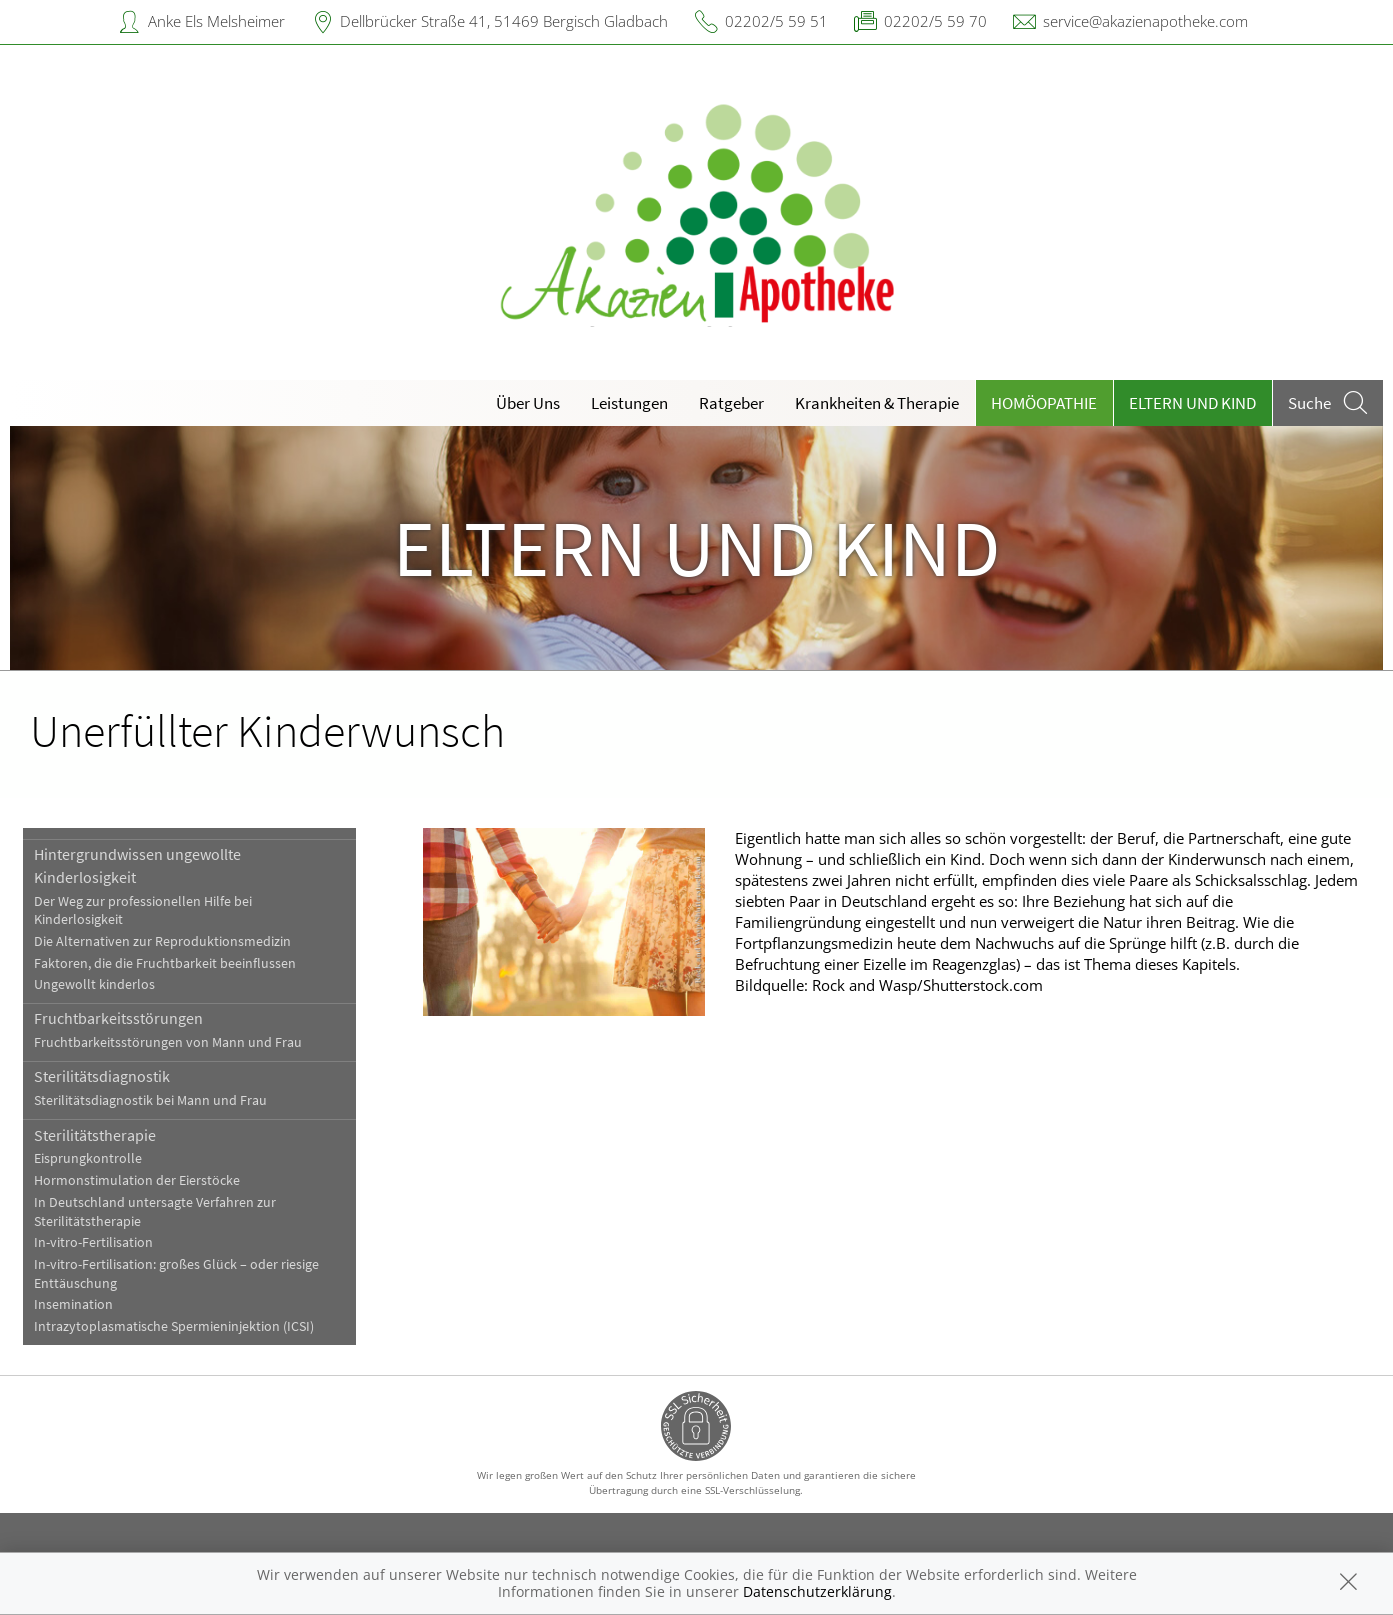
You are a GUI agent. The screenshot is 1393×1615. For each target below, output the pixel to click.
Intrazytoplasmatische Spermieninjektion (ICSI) (174, 1326)
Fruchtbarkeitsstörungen (118, 1018)
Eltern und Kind (1192, 403)
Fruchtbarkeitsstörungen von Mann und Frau (168, 1042)
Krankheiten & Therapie (877, 403)
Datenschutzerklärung (817, 1591)
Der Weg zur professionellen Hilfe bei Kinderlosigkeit (143, 911)
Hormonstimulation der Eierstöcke (137, 1180)
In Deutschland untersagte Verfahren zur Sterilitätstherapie (155, 1212)
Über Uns (528, 403)
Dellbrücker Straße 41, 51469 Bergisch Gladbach (504, 21)
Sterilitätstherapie (95, 1135)
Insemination (73, 1304)
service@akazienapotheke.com (1145, 21)
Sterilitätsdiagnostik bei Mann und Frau (150, 1100)
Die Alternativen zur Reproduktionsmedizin (162, 941)
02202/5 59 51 (776, 21)
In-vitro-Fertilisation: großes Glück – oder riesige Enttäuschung (176, 1274)
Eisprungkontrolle (88, 1158)
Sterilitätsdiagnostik (102, 1076)
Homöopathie (1044, 403)
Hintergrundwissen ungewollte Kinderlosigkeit (137, 865)
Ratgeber (731, 403)
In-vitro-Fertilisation (93, 1242)
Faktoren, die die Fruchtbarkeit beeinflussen (165, 963)
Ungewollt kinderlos (94, 984)
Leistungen (629, 403)
